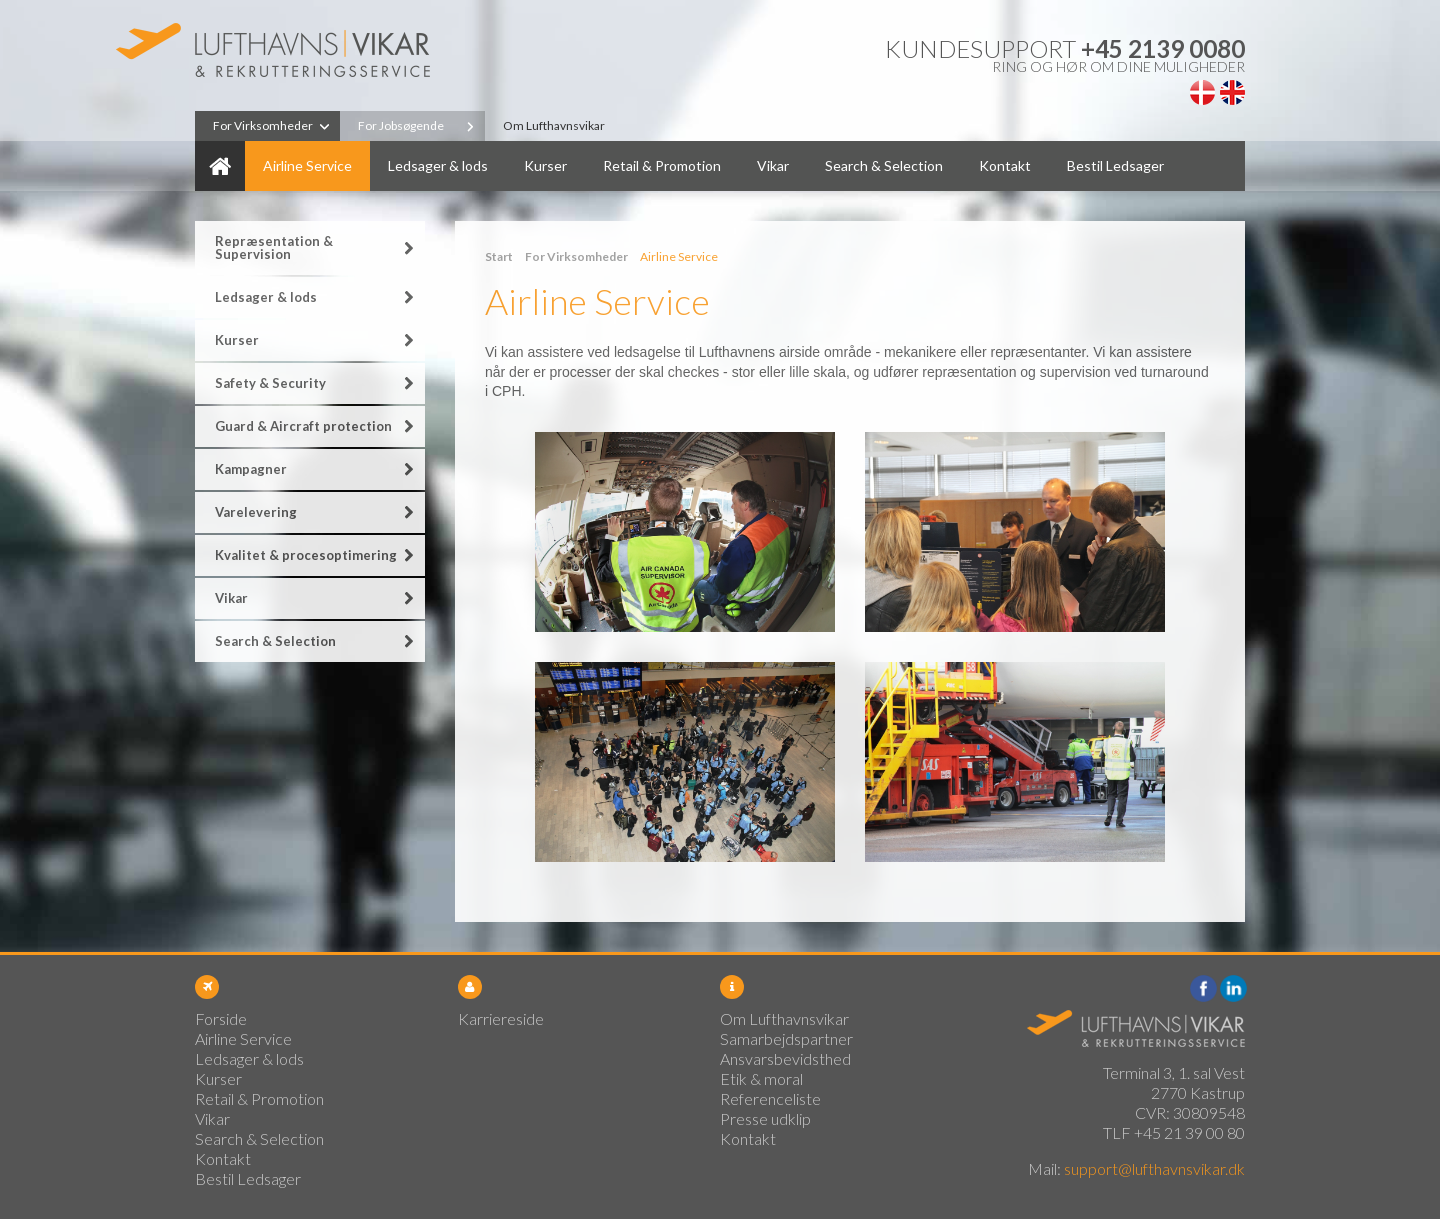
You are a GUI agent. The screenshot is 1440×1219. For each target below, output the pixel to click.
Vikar (773, 165)
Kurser (545, 165)
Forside (220, 166)
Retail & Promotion (662, 165)
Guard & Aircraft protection (303, 426)
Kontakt (1005, 165)
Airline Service (307, 165)
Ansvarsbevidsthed (785, 1058)
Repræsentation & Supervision (274, 247)
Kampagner (251, 469)
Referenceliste (770, 1098)
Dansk (1202, 92)
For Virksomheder (263, 125)
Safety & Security (270, 383)
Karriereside (501, 1018)
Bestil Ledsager (1115, 165)
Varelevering (256, 512)
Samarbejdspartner (786, 1038)
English (1232, 92)
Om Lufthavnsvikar (554, 125)
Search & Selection (884, 165)
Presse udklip (765, 1118)
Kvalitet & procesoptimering (306, 555)
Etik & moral (761, 1078)
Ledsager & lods (438, 165)
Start (499, 256)
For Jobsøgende (401, 125)
